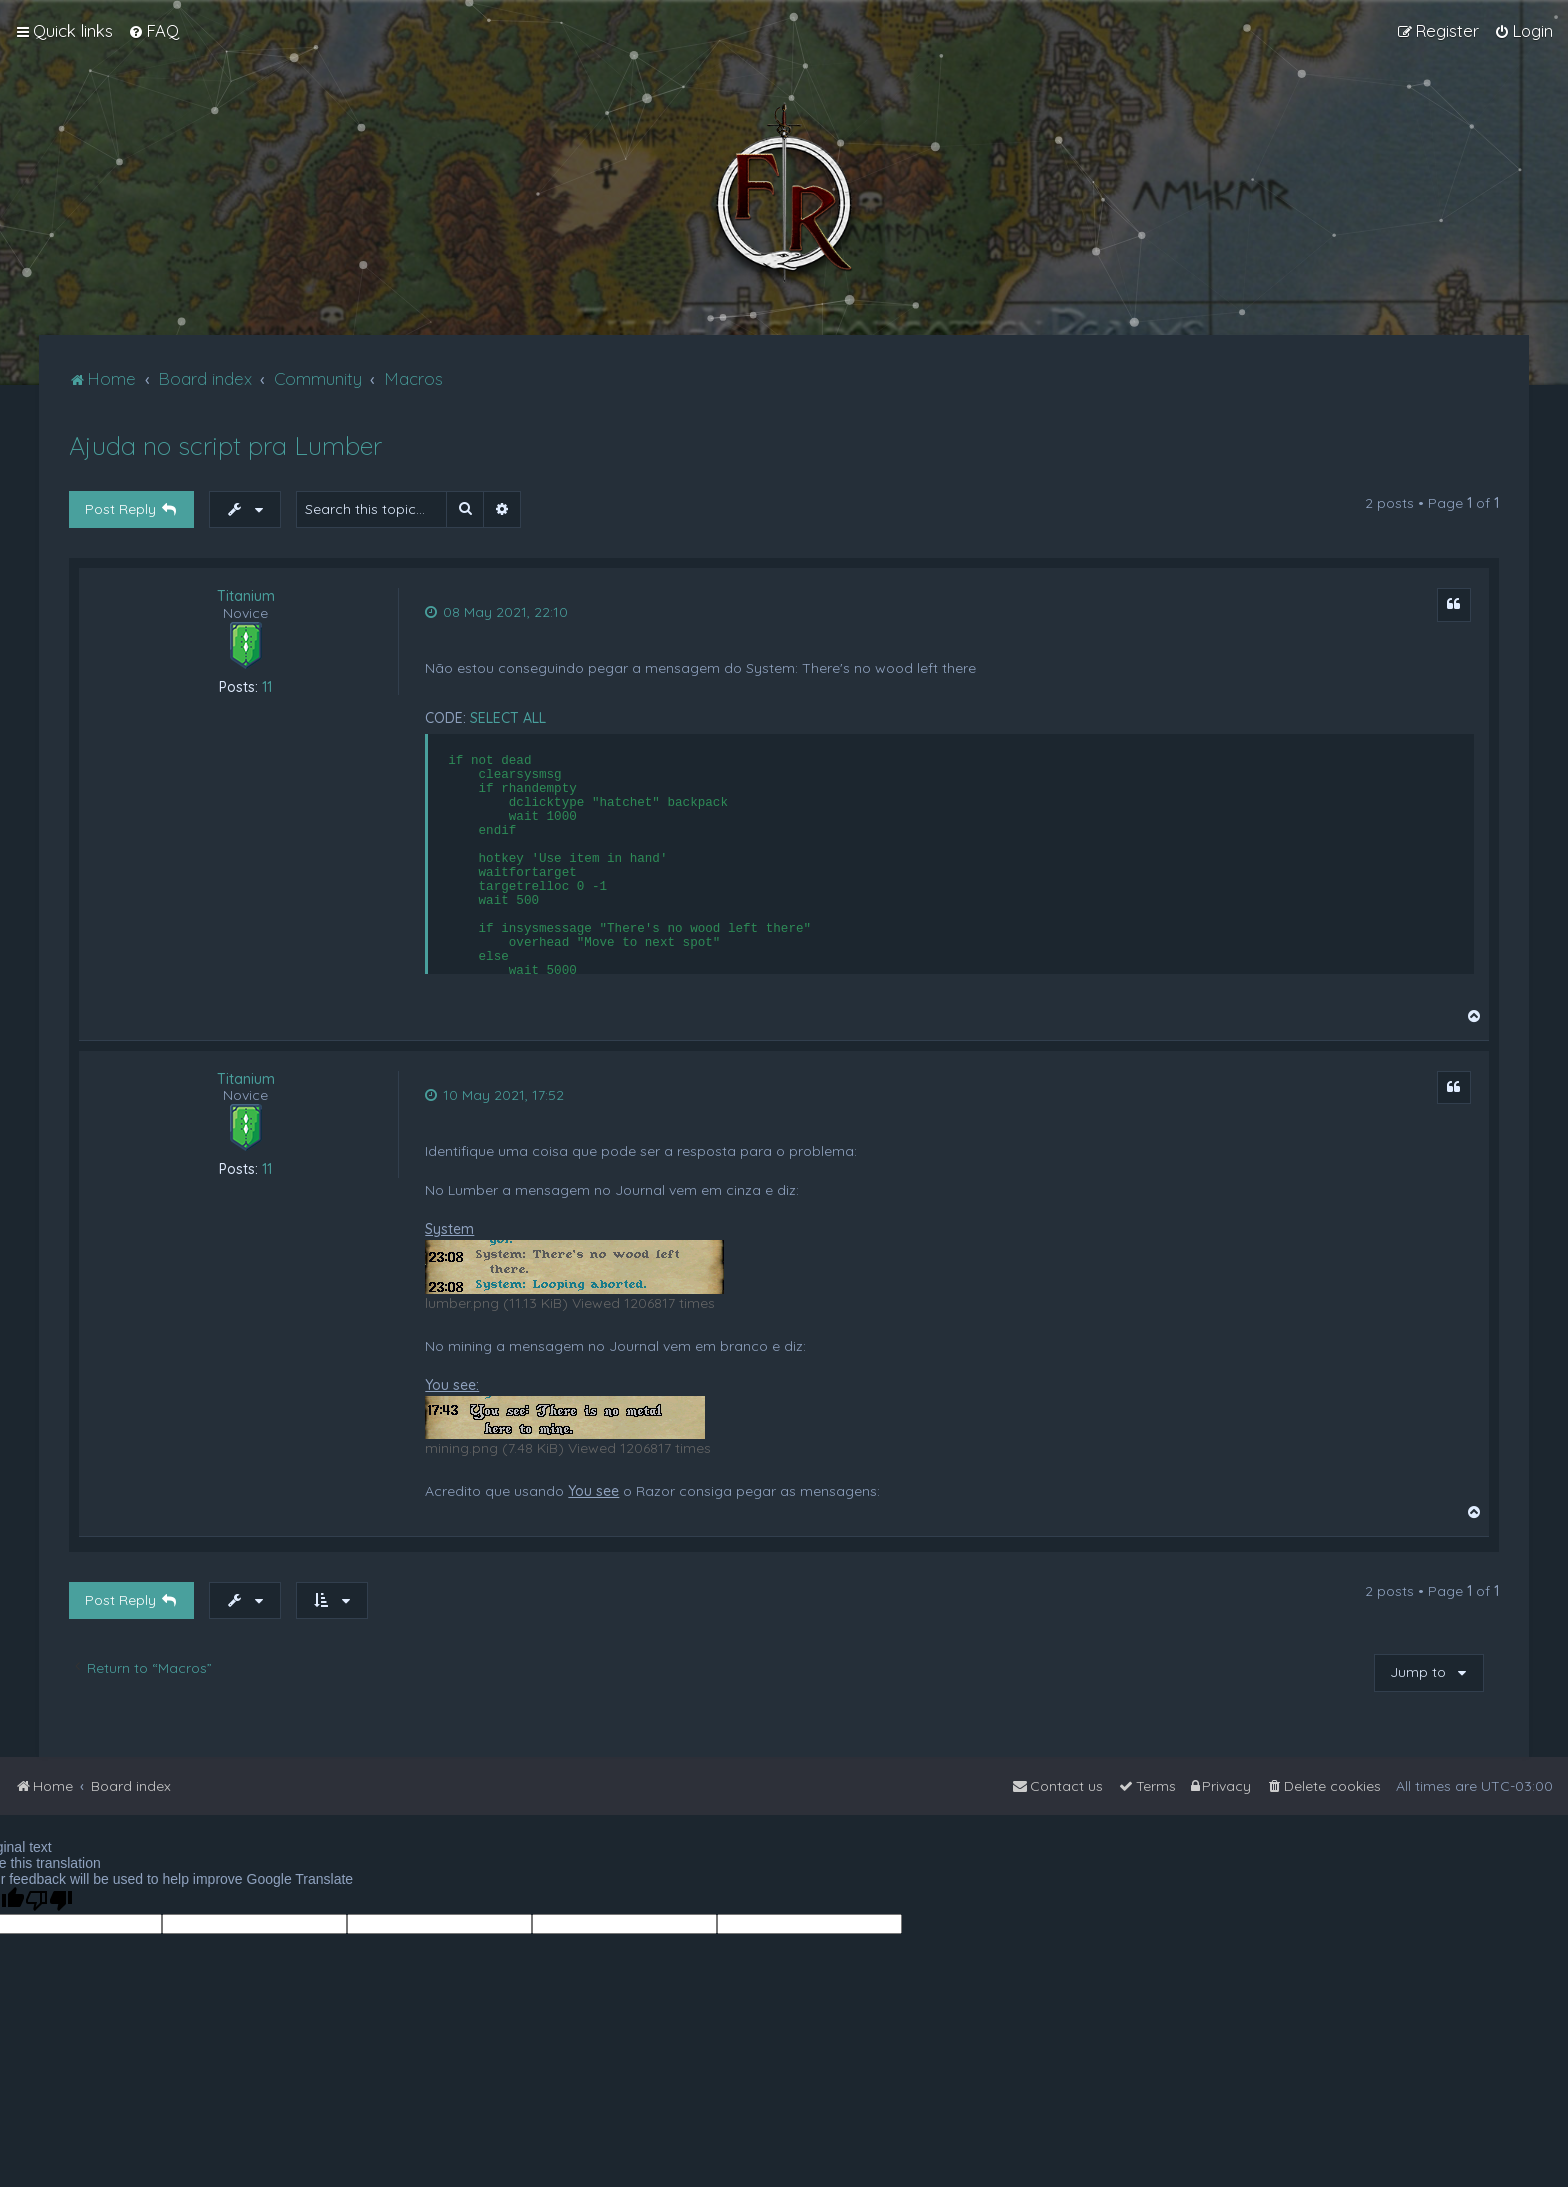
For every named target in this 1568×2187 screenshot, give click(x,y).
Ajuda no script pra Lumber (225, 445)
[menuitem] (153, 31)
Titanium (246, 596)
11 (267, 687)
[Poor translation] (49, 1900)
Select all (508, 718)
